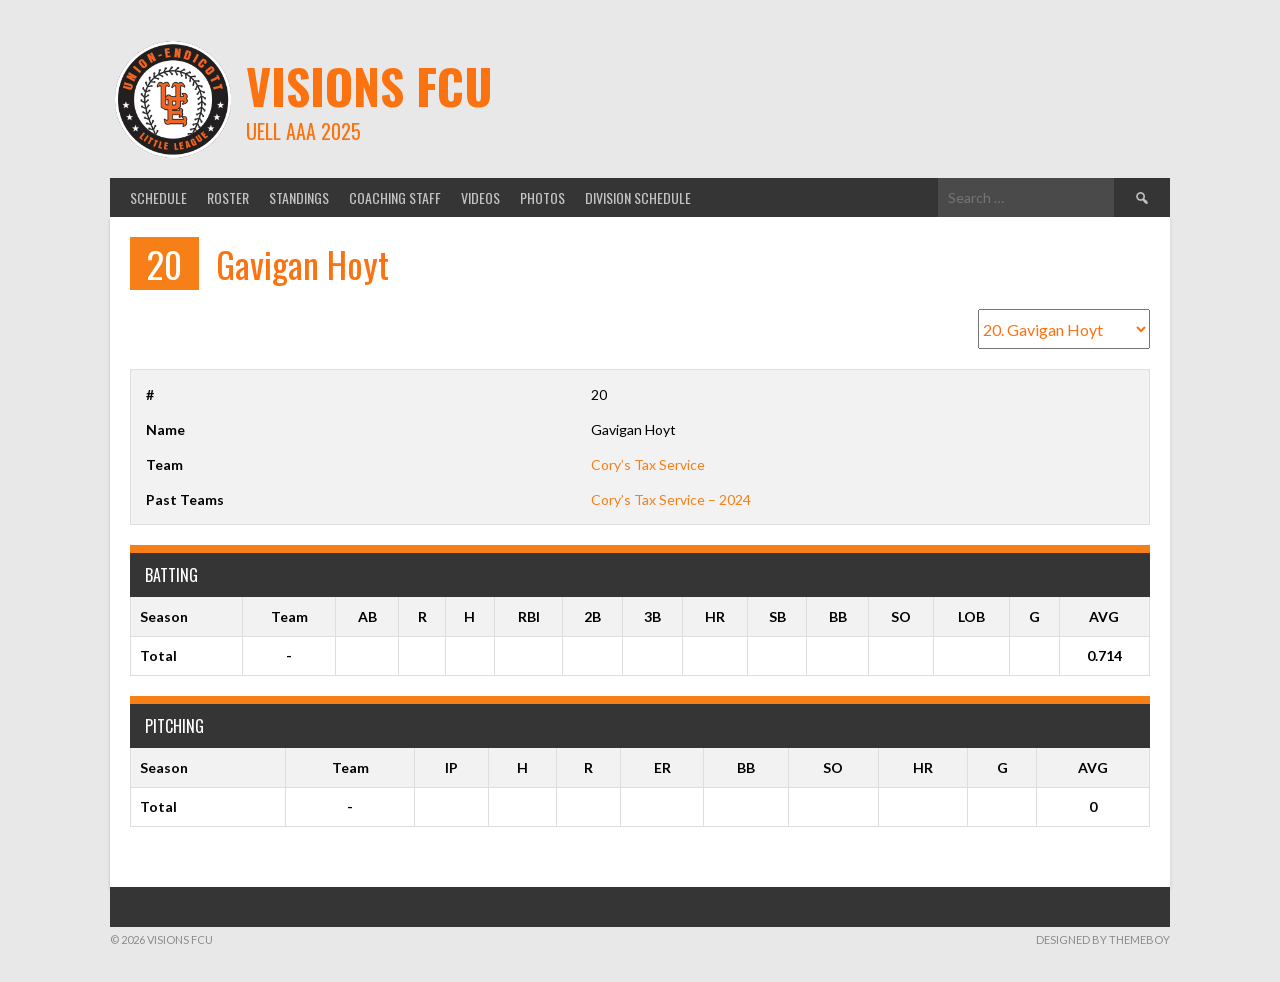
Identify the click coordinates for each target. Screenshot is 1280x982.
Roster (228, 197)
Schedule (158, 197)
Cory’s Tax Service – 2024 (671, 499)
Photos (542, 197)
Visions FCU (369, 85)
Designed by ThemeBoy (1103, 939)
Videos (480, 197)
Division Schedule (638, 197)
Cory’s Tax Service (648, 464)
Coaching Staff (395, 197)
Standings (299, 197)
